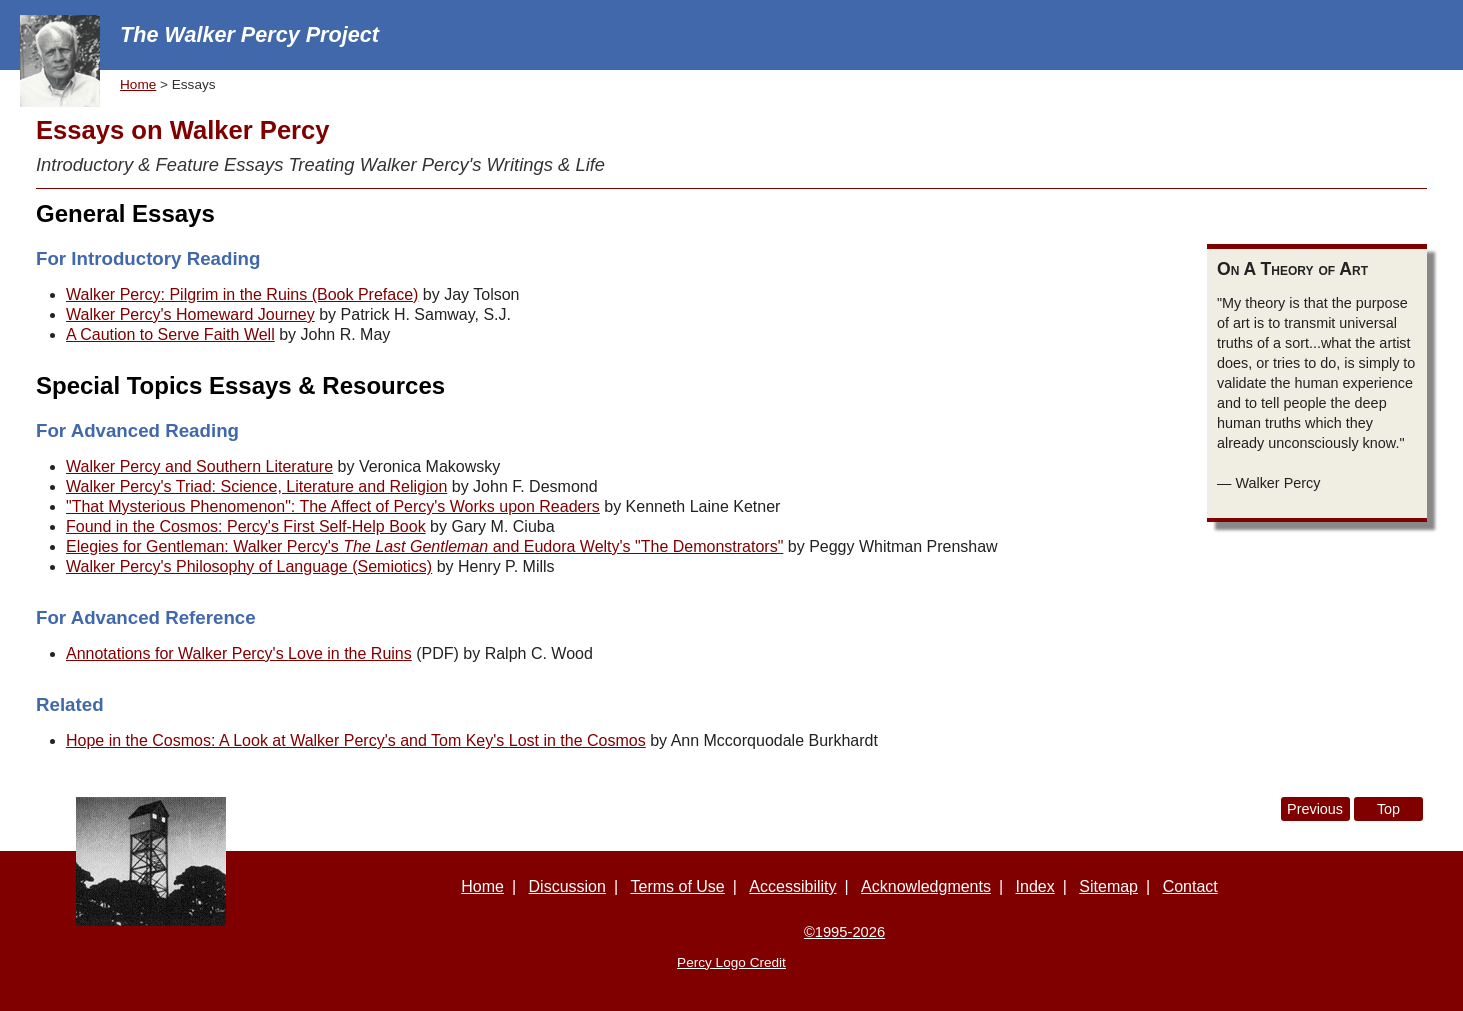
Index (1035, 886)
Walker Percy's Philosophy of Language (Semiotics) (249, 566)
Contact (1190, 886)
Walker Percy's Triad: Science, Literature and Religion (256, 486)
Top (1388, 809)
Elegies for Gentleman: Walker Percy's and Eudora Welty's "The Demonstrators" (424, 546)
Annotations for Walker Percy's (239, 653)
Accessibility (792, 886)
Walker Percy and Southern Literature (199, 466)
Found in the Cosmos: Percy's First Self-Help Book (246, 526)
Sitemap (1108, 886)
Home (138, 84)
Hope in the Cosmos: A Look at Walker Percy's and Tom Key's (356, 740)
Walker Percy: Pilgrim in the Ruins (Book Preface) (242, 294)
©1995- (844, 932)
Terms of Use (678, 886)
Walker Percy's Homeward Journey (190, 314)
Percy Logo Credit (731, 962)
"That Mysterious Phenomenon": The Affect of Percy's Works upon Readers (333, 506)
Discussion (567, 886)
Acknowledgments (926, 886)
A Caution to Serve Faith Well (170, 334)
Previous (1315, 809)
